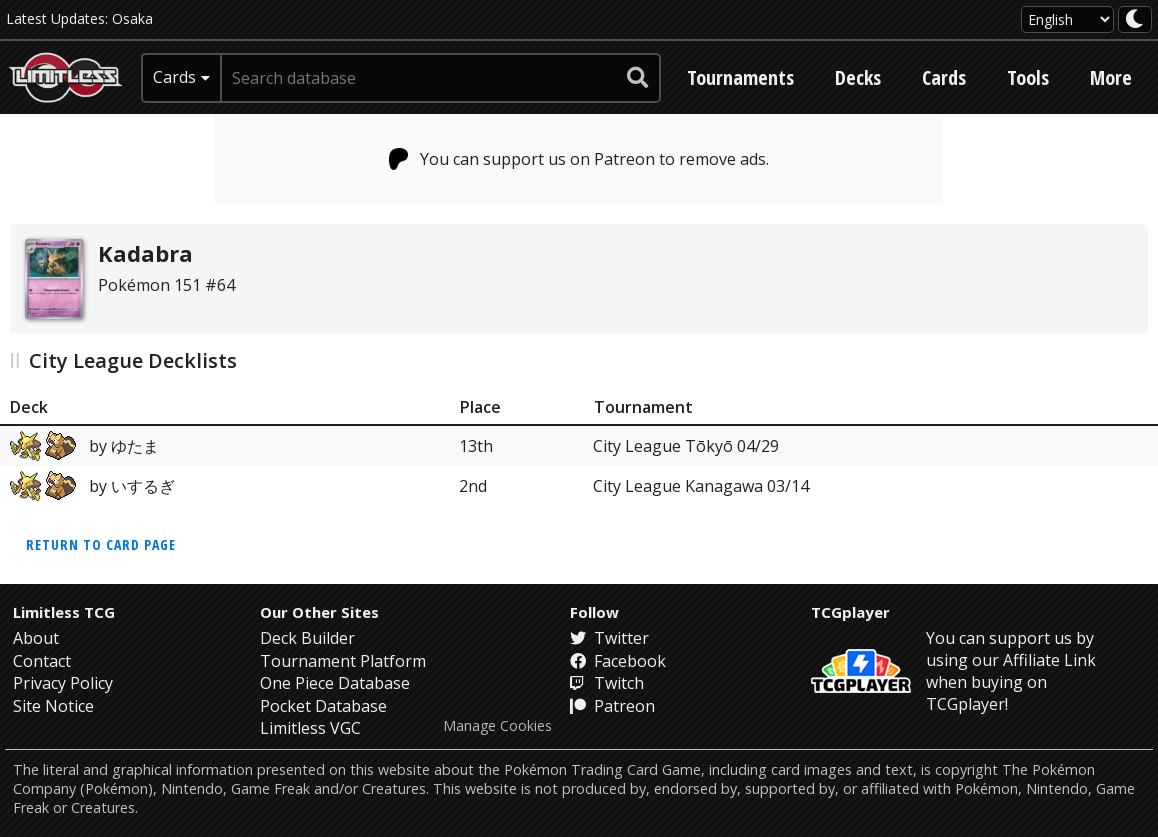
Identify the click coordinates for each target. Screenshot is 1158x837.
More (1111, 77)
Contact (42, 661)
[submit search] (638, 78)
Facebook (618, 661)
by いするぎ (92, 486)
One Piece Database (335, 683)
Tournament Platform (343, 661)
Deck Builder (307, 638)
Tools (1028, 77)
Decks (858, 77)
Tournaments (740, 77)
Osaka (132, 18)
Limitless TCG (64, 612)
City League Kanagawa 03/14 (701, 486)
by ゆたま (84, 446)
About (36, 638)
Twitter (609, 638)
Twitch (607, 683)
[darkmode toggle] (1135, 19)
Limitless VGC (310, 728)
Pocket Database (323, 706)
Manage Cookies (497, 726)
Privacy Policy (63, 683)
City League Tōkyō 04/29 (686, 446)
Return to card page (101, 544)
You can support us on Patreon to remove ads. (579, 159)
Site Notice (53, 706)
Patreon (612, 706)
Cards (944, 77)
